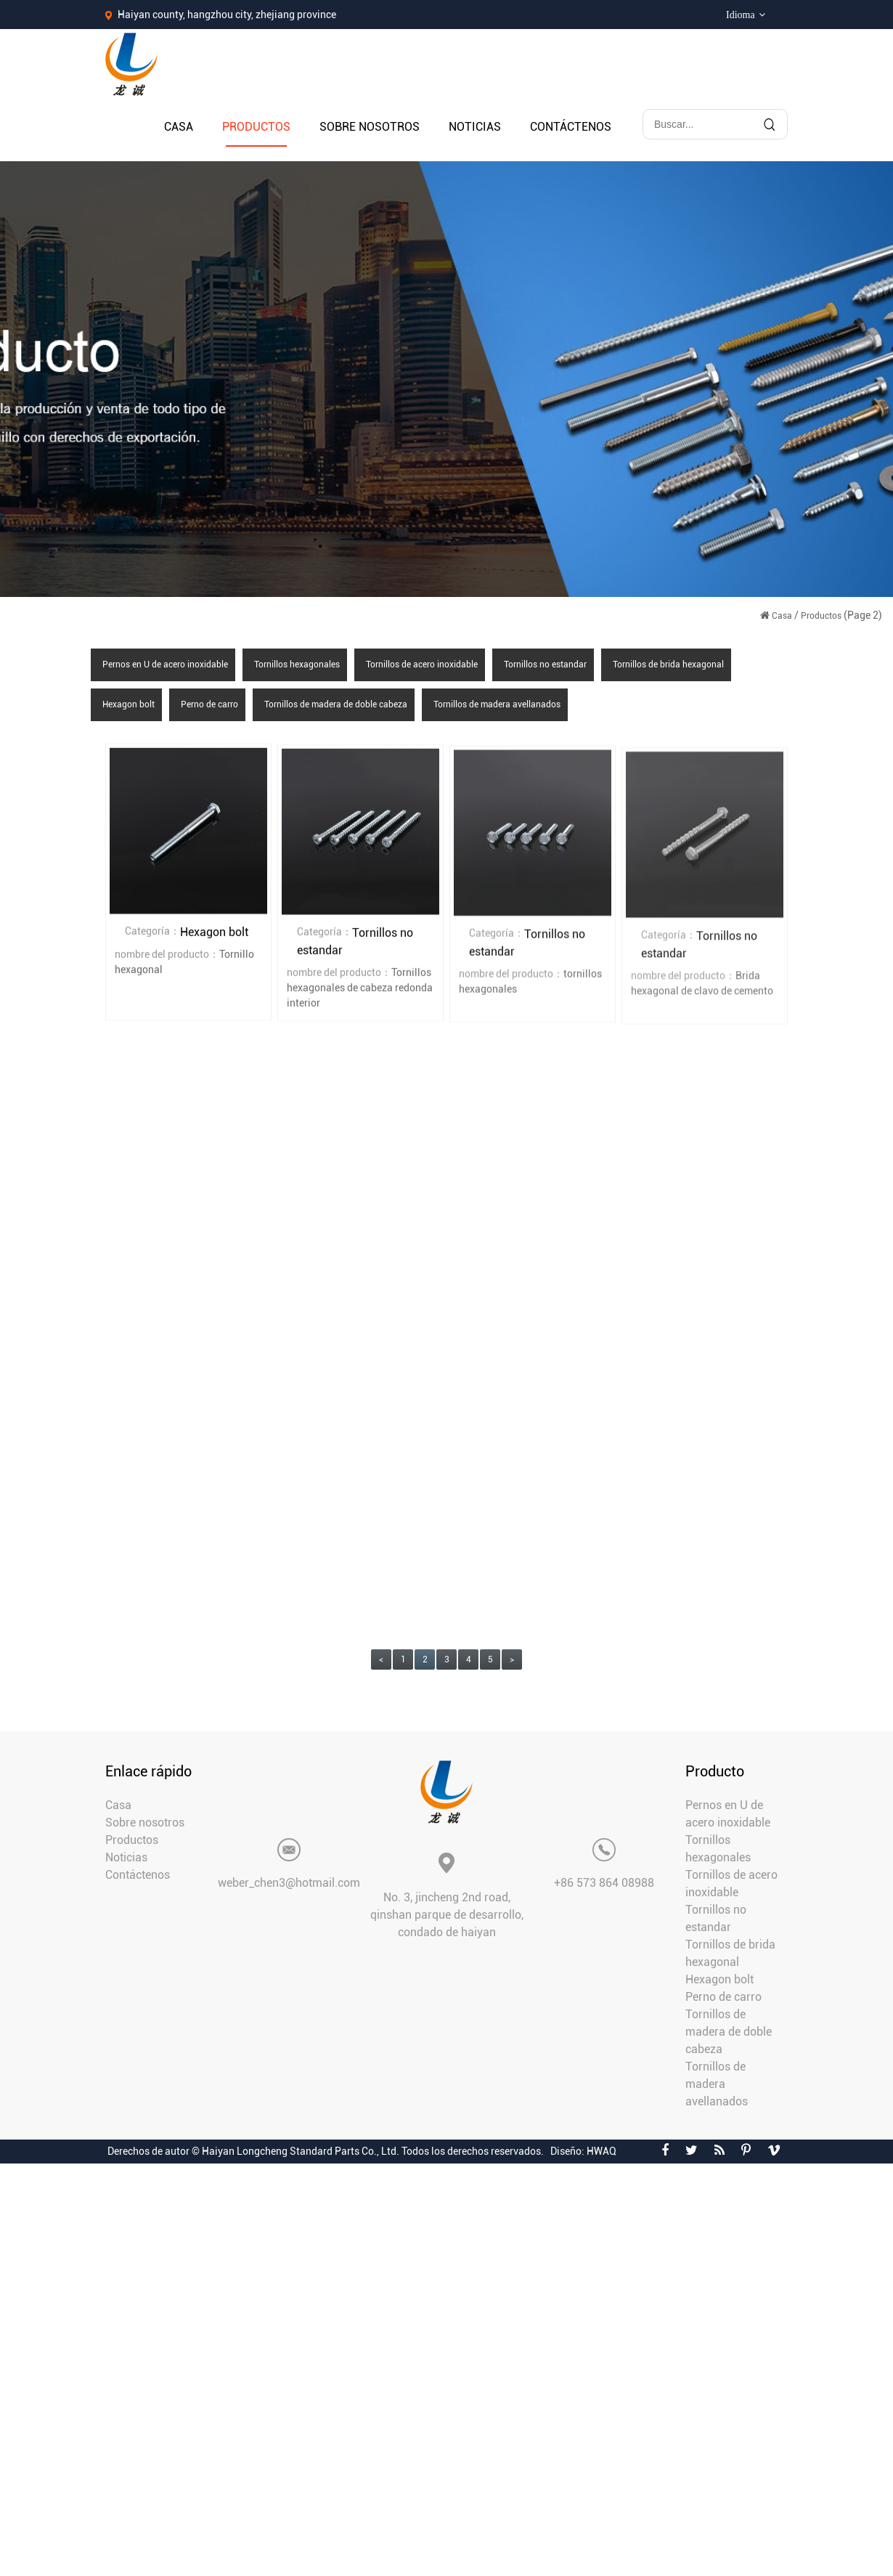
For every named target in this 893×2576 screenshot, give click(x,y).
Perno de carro (209, 704)
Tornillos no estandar (545, 664)
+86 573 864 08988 (604, 1883)
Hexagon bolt (128, 704)
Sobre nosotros (369, 127)
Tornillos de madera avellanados (496, 704)
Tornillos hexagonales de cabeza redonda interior (360, 989)
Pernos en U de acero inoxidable (165, 664)
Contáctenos (570, 127)
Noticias (475, 127)
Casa (178, 127)
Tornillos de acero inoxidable (422, 664)
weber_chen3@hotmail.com (289, 1883)
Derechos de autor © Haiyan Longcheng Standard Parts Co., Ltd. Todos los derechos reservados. (325, 2151)
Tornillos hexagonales (297, 664)
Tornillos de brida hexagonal (668, 664)
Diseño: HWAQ (583, 2151)
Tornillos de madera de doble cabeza (335, 704)
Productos (256, 127)
